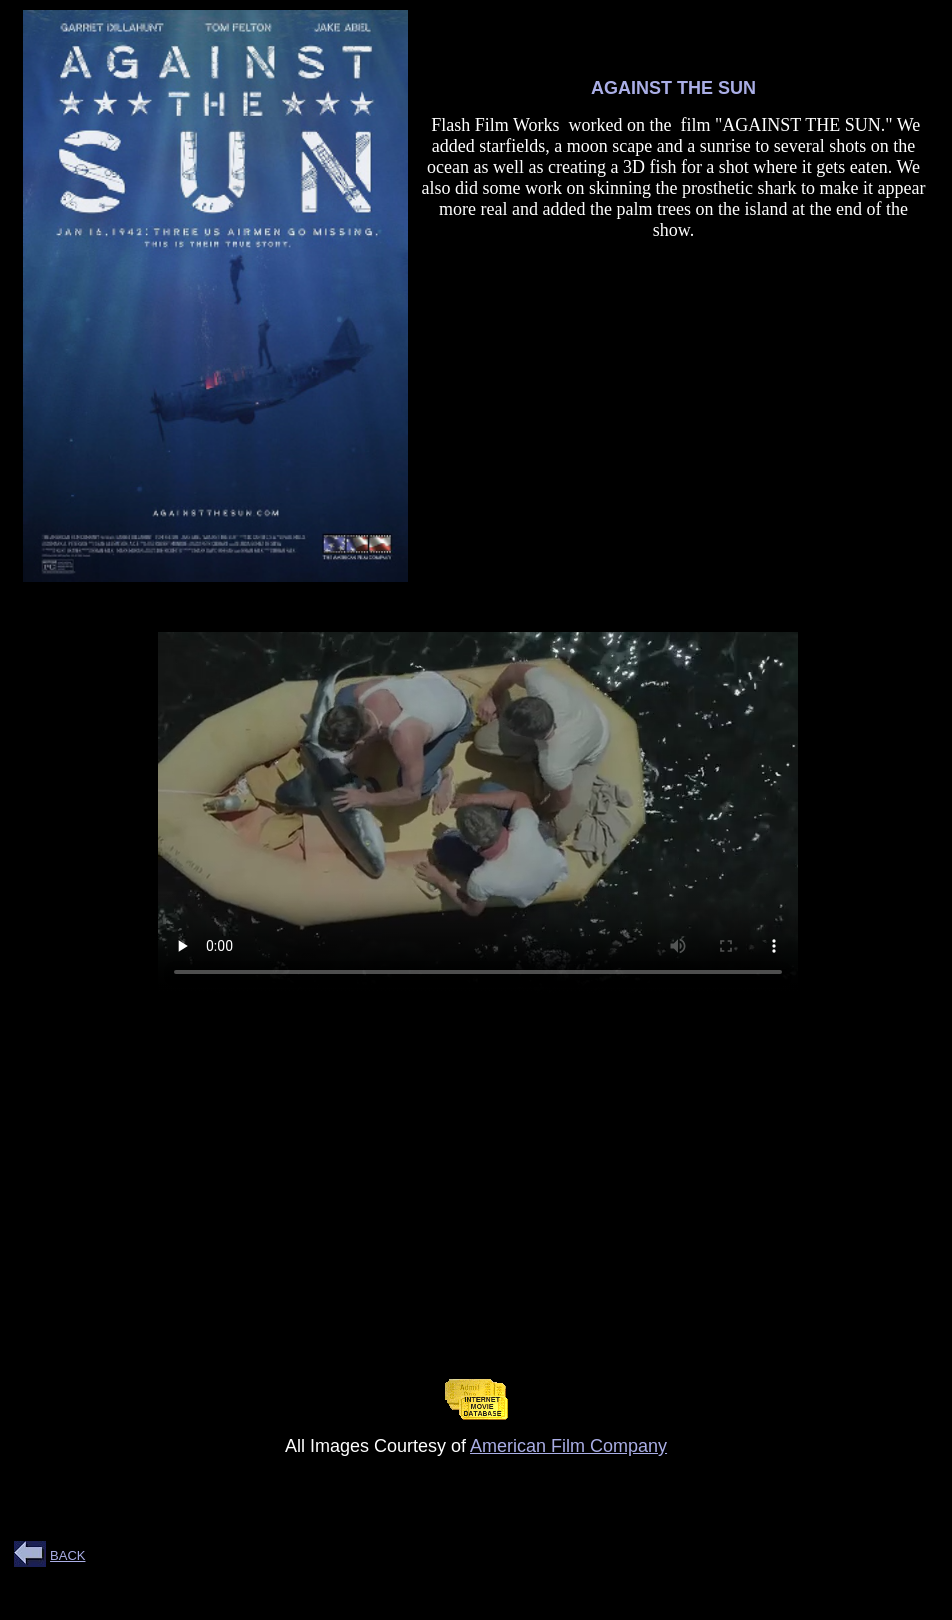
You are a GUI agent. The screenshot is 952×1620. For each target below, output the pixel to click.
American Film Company (568, 1446)
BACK (67, 1555)
